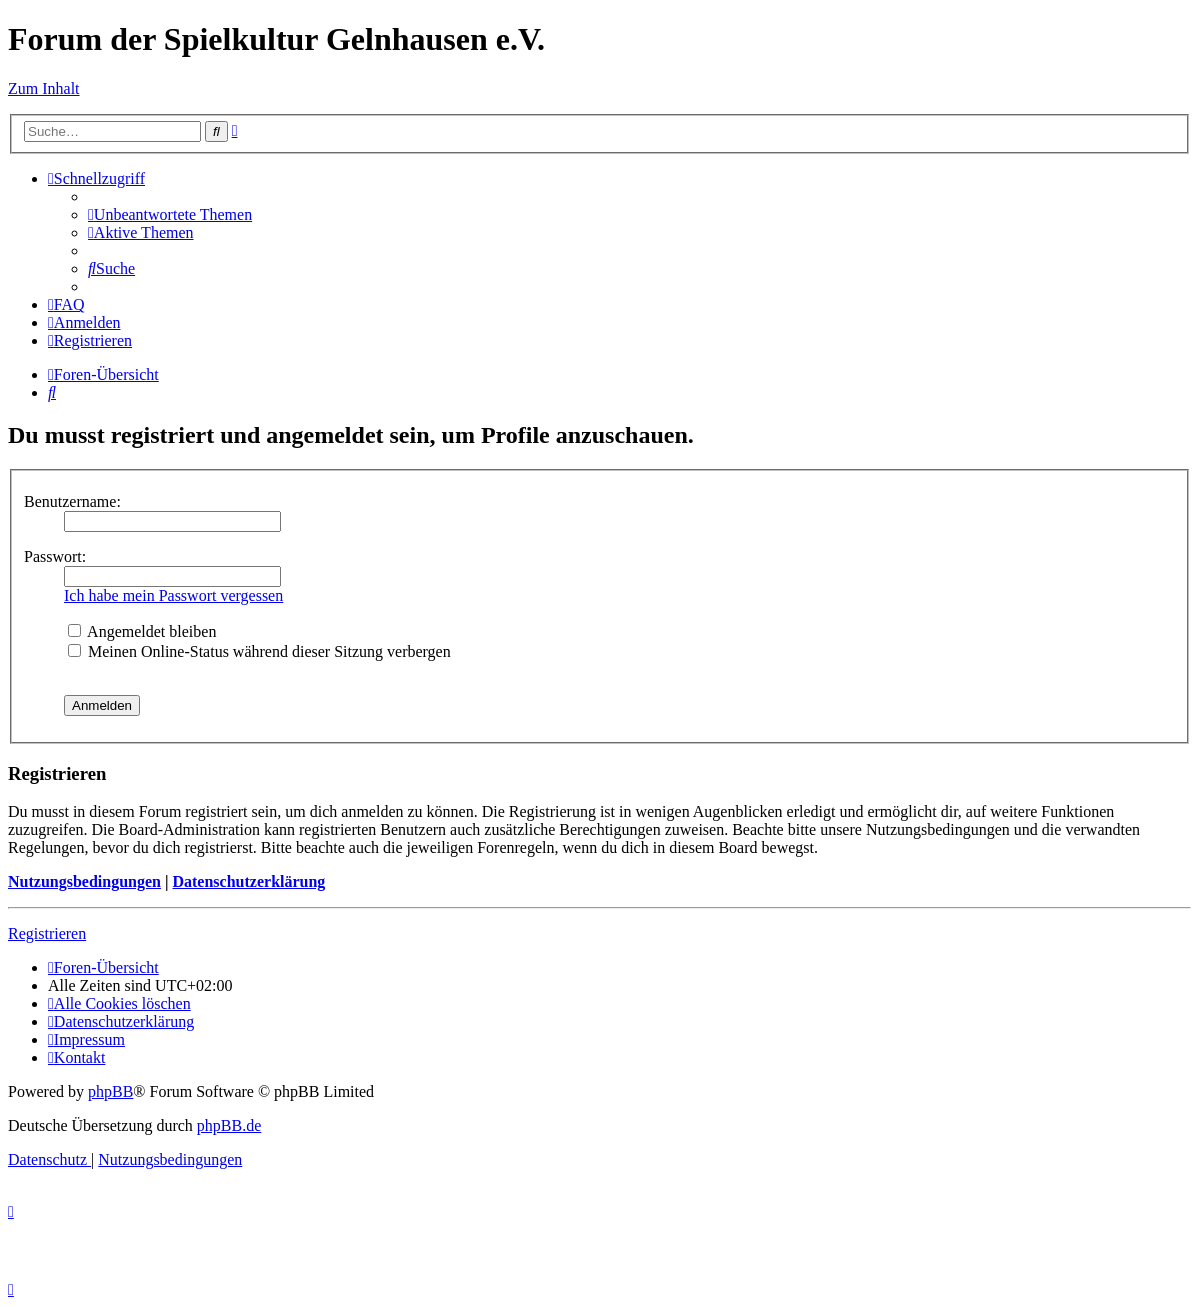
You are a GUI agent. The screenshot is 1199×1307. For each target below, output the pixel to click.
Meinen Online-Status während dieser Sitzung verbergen (259, 651)
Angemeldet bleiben (142, 631)
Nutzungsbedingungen (84, 881)
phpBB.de (229, 1125)
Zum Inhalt (44, 88)
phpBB (110, 1091)
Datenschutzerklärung (248, 881)
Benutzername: (72, 501)
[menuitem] (170, 214)
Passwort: (55, 556)
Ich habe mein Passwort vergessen (173, 595)
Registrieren (47, 933)
